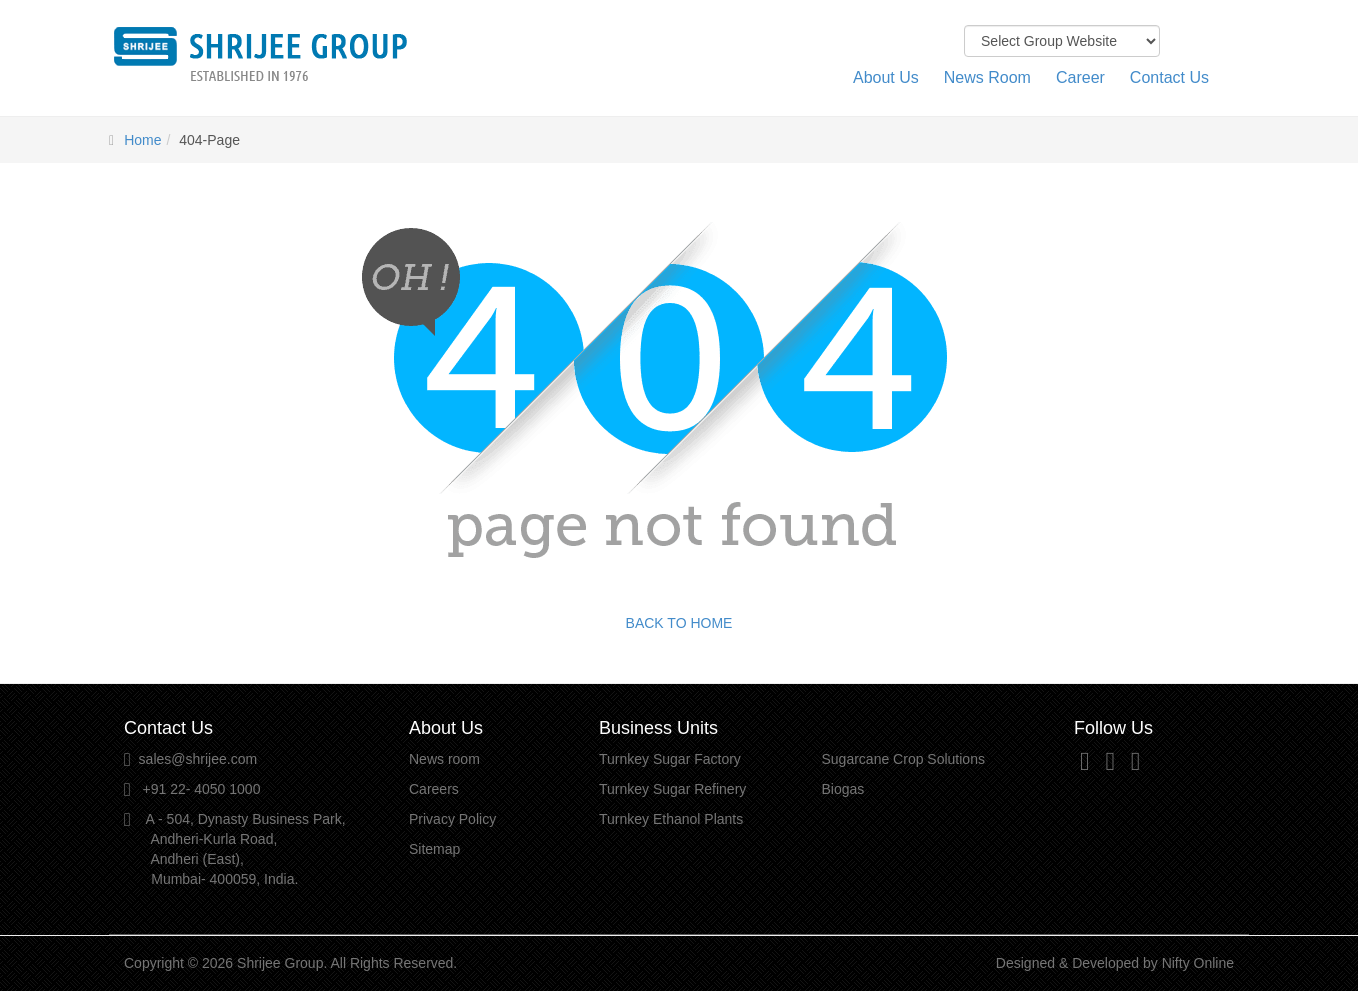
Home (142, 140)
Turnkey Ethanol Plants (671, 819)
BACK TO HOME (679, 623)
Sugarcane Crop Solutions (903, 759)
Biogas (843, 789)
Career (1080, 77)
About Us (886, 77)
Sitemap (434, 849)
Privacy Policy (452, 819)
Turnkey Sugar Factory (670, 759)
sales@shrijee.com (198, 759)
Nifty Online (1198, 963)
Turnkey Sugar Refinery (672, 789)
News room (444, 759)
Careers (434, 789)
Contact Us (1169, 77)
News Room (987, 77)
